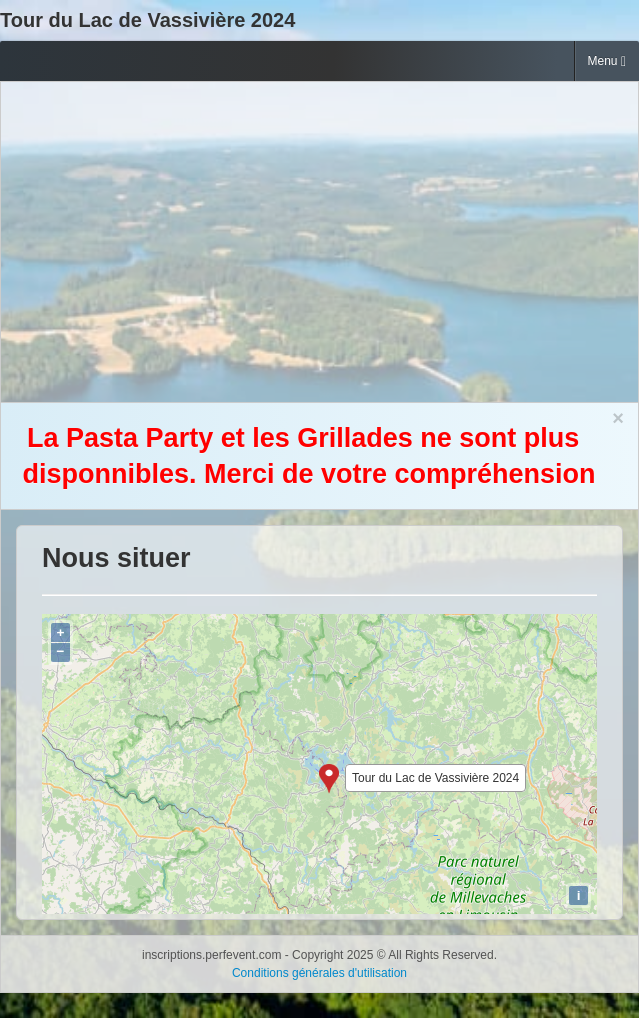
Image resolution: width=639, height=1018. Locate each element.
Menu (607, 61)
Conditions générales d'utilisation (319, 973)
